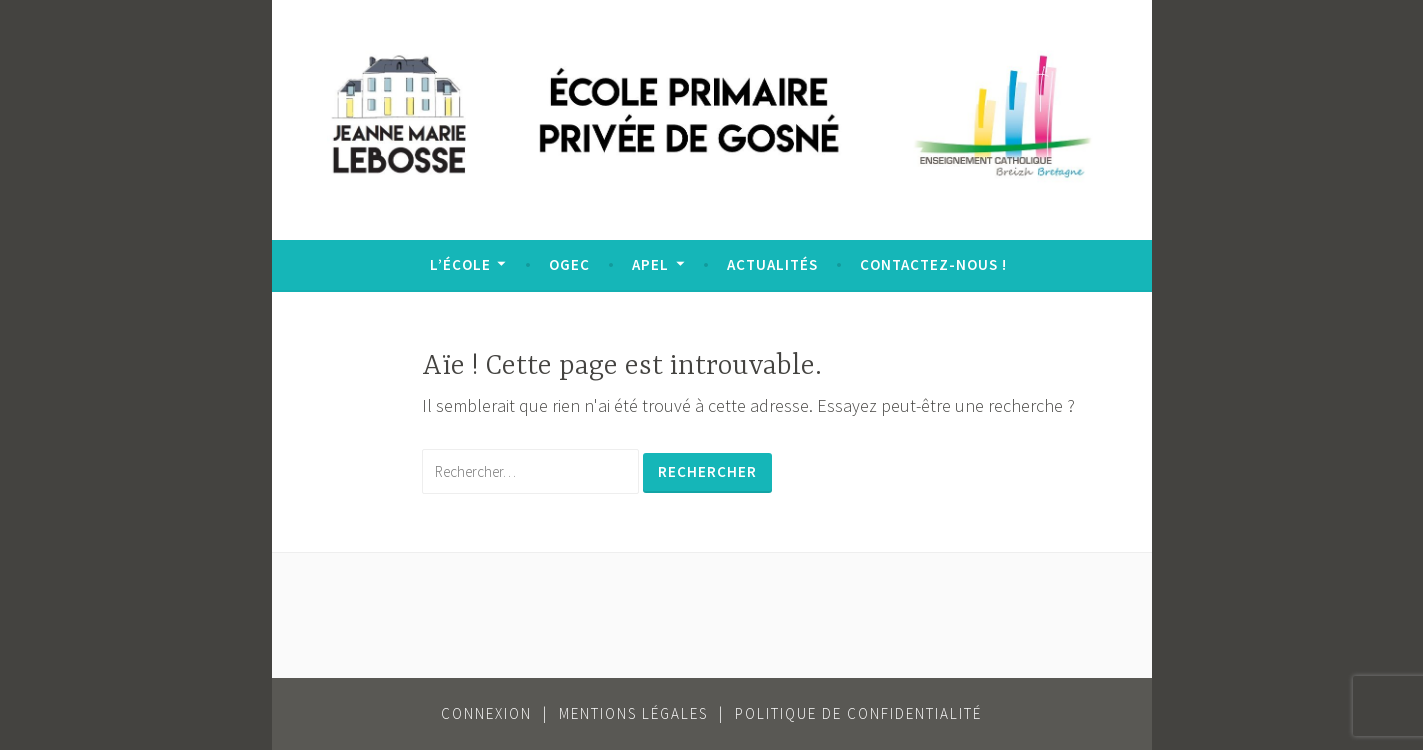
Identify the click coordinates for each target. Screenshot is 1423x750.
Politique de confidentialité (858, 713)
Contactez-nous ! (933, 264)
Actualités (772, 264)
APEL (650, 264)
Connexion (486, 713)
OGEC (569, 264)
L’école (460, 264)
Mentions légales (633, 713)
